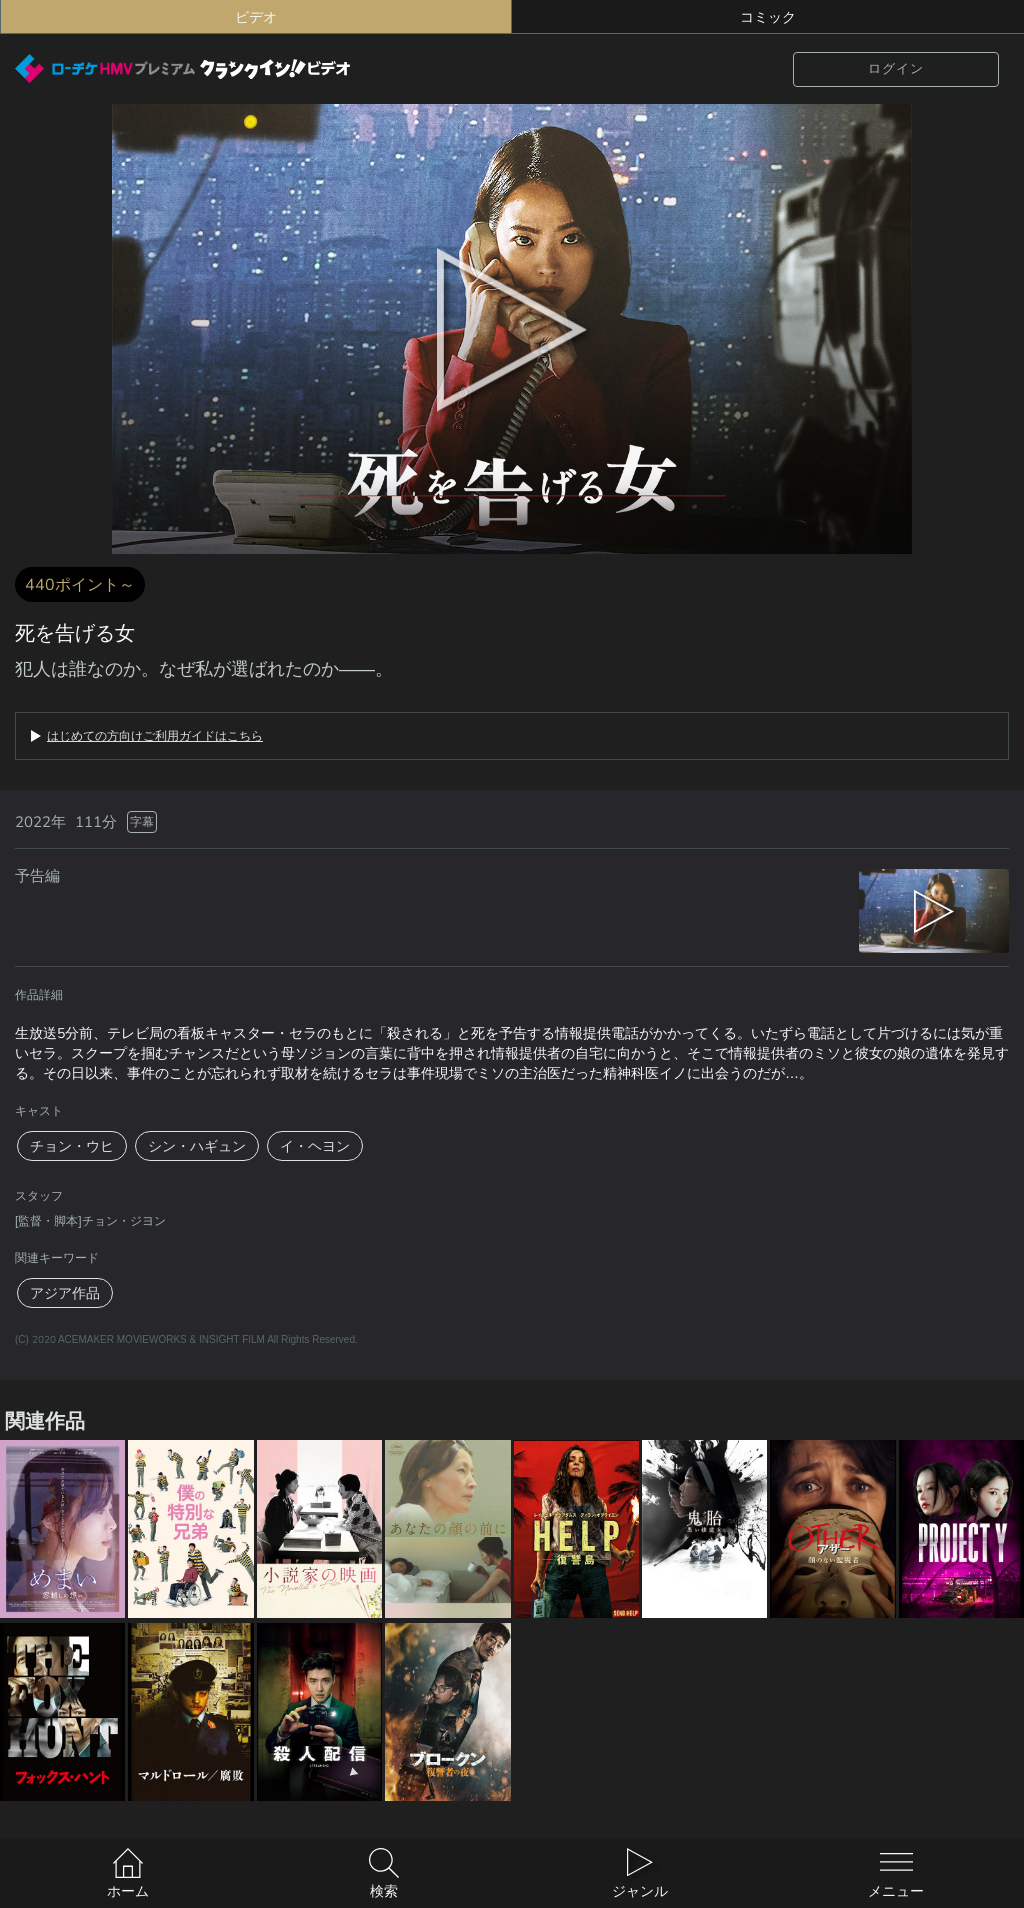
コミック (768, 17)
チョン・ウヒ (72, 1146)
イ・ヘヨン (315, 1146)
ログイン (896, 68)
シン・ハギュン (197, 1146)
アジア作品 (65, 1293)
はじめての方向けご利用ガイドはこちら (155, 736)
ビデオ (256, 17)
